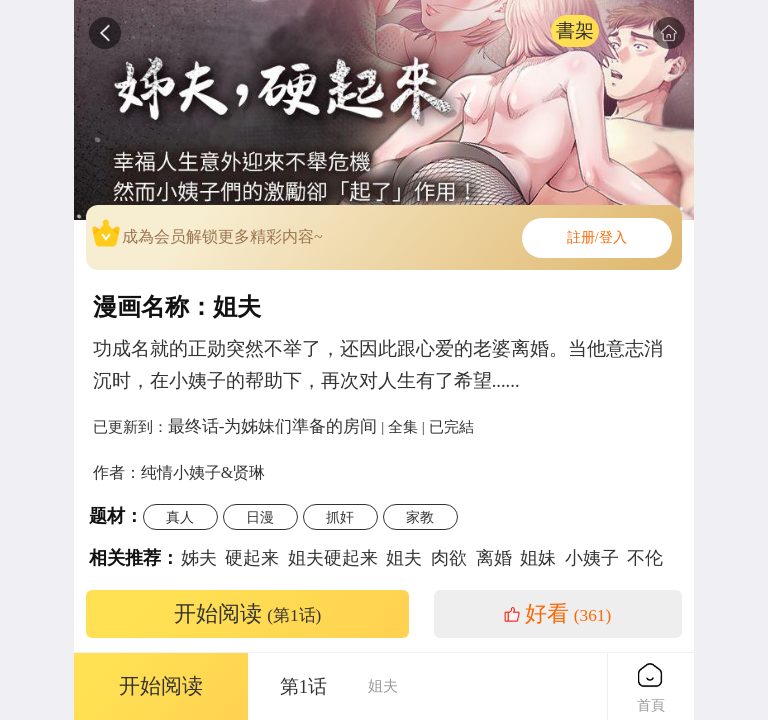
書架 (575, 30)
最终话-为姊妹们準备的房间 (273, 426)
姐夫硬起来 (333, 558)
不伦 (645, 558)
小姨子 (592, 558)
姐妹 (538, 558)
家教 (420, 517)
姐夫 (404, 558)
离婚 (494, 558)
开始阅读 (248, 614)
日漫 (260, 517)
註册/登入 (597, 237)
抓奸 (340, 517)
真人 (180, 517)
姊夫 (199, 558)
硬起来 (252, 558)
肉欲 (449, 558)
